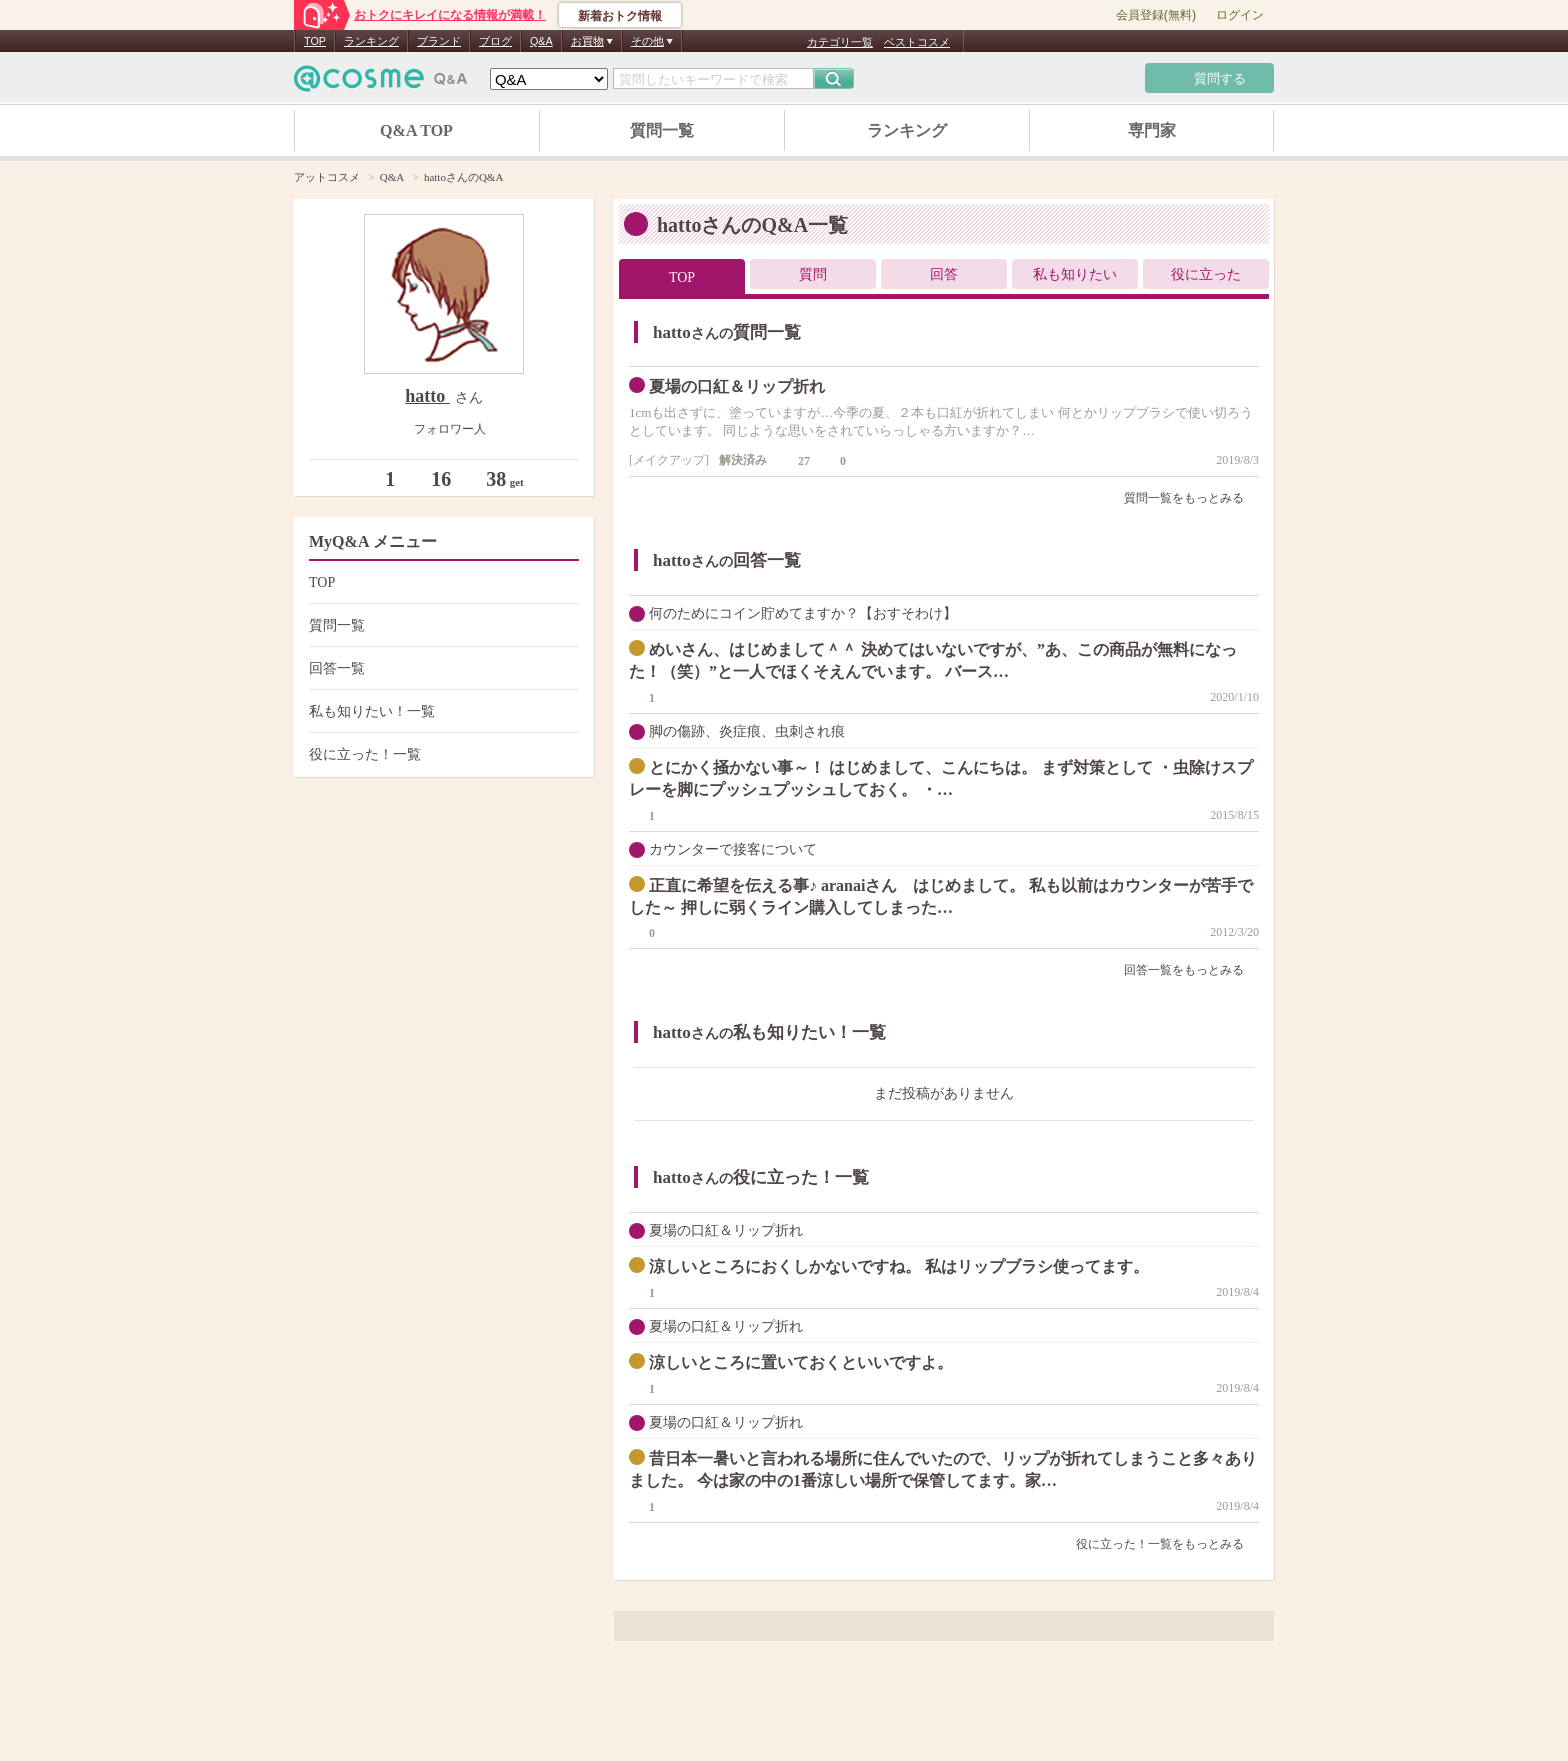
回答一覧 (441, 668)
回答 (944, 274)
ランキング (371, 41)
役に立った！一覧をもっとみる (1167, 1544)
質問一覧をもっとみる (1191, 498)
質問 (813, 274)
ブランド (439, 41)
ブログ (495, 41)
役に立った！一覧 (441, 754)
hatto (427, 396)
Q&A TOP (416, 130)
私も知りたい (1075, 274)
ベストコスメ (917, 42)
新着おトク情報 (620, 16)
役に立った (1206, 274)
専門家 (1152, 130)
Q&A (541, 41)
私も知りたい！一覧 (441, 711)
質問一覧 (662, 130)
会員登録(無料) (1156, 15)
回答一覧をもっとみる (1191, 970)
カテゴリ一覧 (840, 42)
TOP (315, 41)
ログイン (1240, 15)
